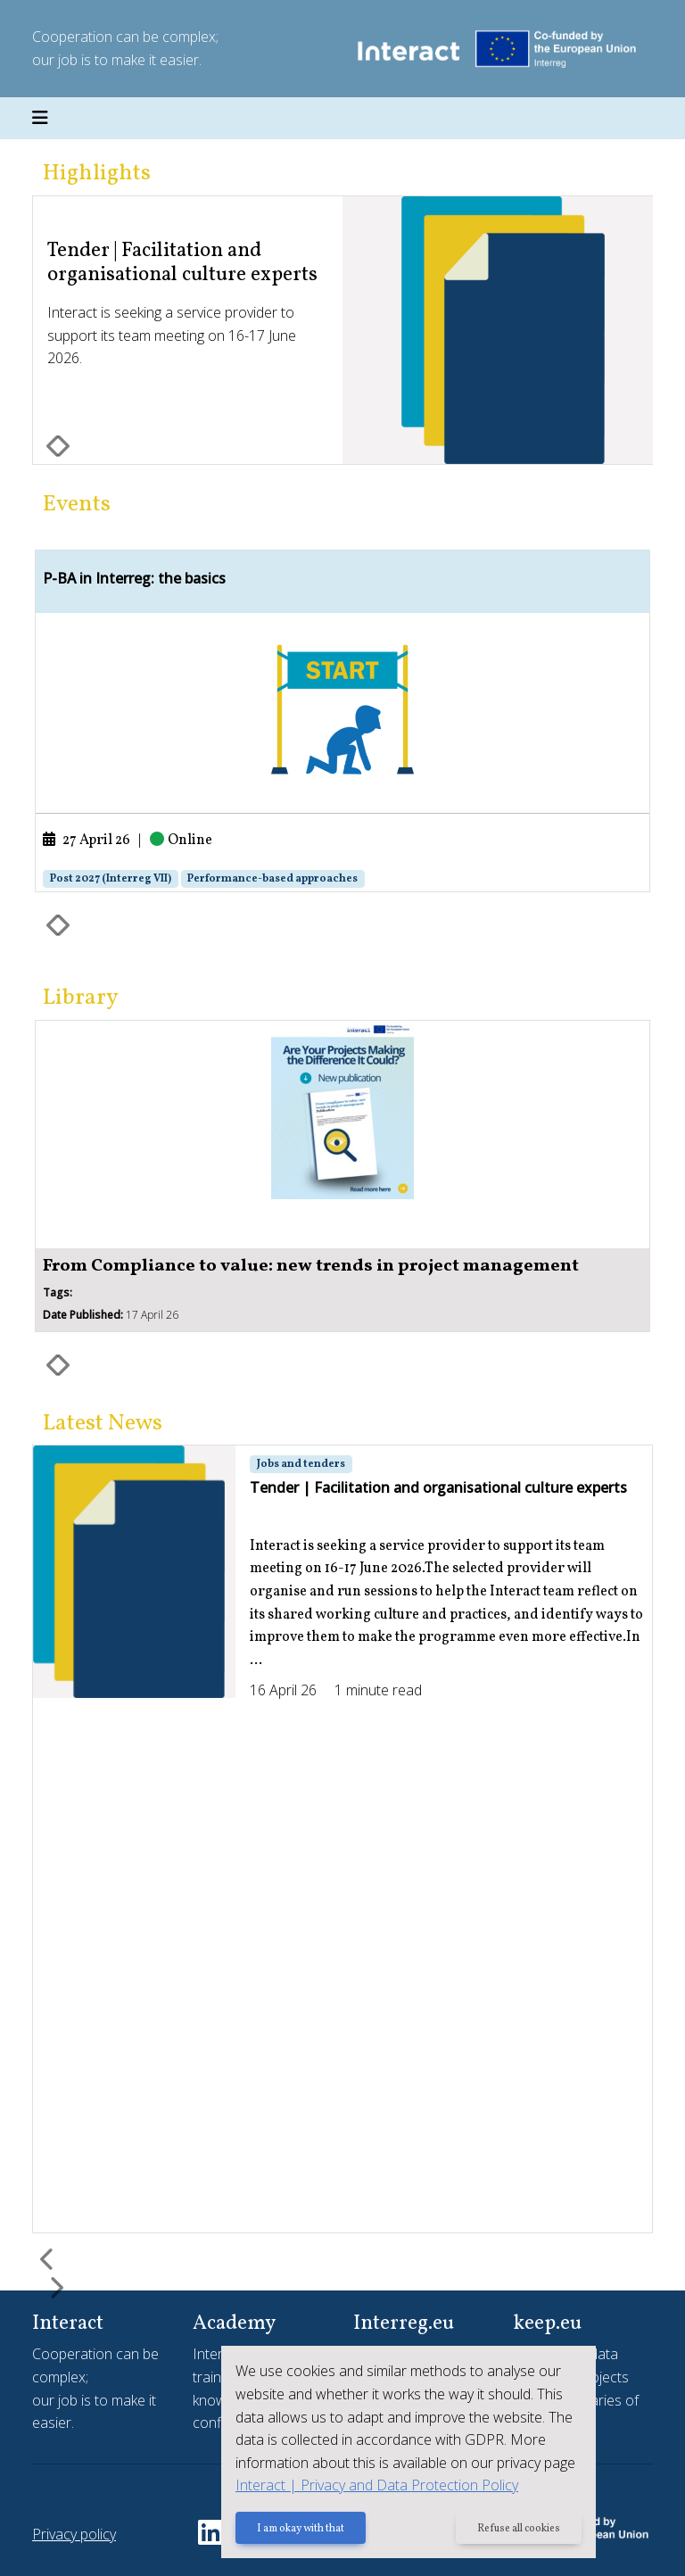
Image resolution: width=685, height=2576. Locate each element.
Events (77, 504)
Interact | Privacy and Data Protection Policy (376, 2485)
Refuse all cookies (518, 2529)
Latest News (102, 1423)
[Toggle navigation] (40, 118)
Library (81, 998)
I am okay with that (300, 2529)
